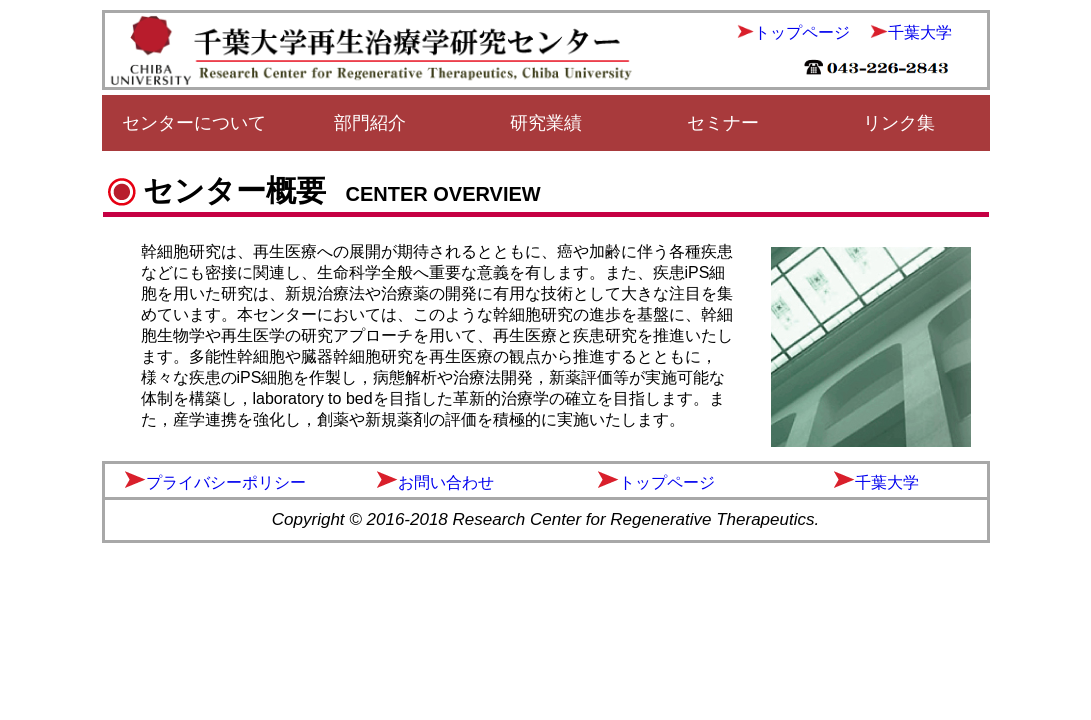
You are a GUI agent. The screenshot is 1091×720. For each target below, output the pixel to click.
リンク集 (899, 123)
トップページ (802, 32)
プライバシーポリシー (226, 482)
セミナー (723, 123)
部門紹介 (370, 123)
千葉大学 (920, 32)
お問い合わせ (446, 482)
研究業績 (546, 123)
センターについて (194, 123)
